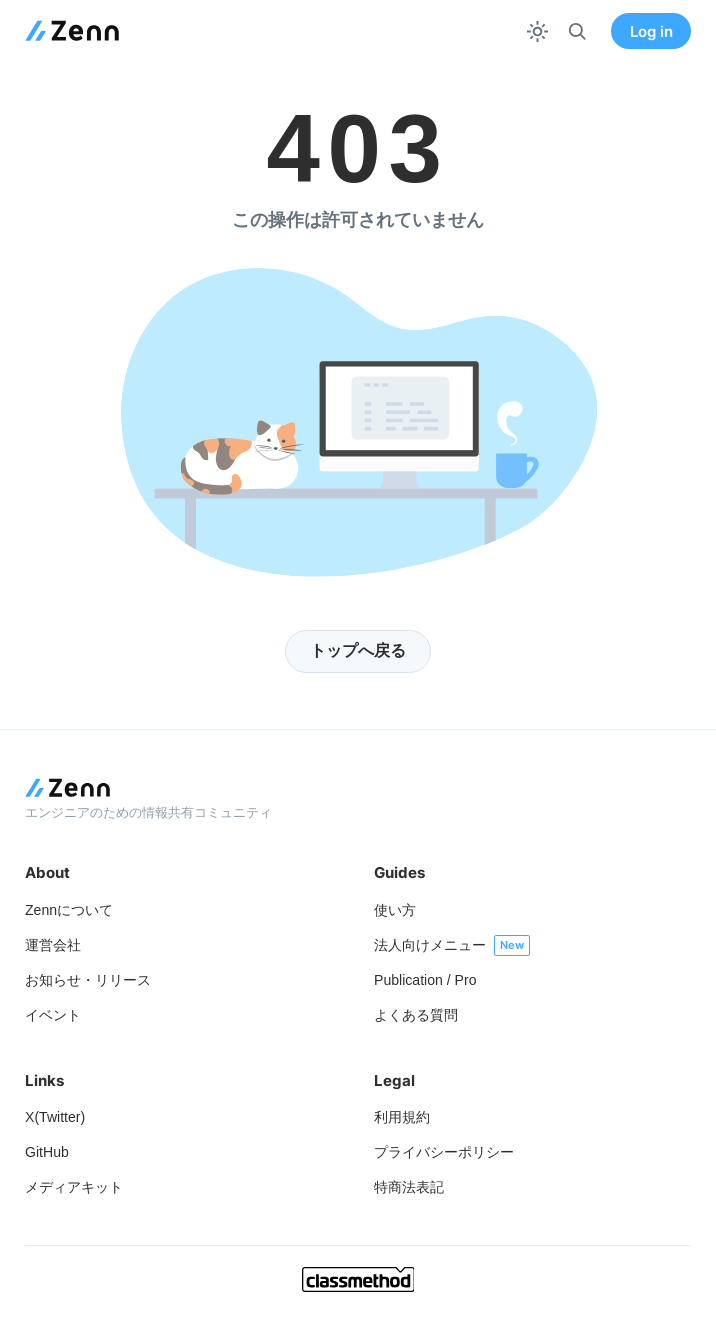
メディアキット (74, 1187)
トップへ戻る (358, 650)
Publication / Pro (425, 980)
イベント (53, 1015)
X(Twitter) (55, 1117)
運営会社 (53, 945)
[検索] (577, 31)
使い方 (395, 910)
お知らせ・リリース (88, 980)
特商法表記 (409, 1187)
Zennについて (69, 910)
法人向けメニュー (430, 945)
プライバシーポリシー (444, 1152)
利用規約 (402, 1117)
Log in (651, 31)
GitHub (47, 1152)
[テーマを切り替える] (537, 31)
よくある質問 (416, 1015)
